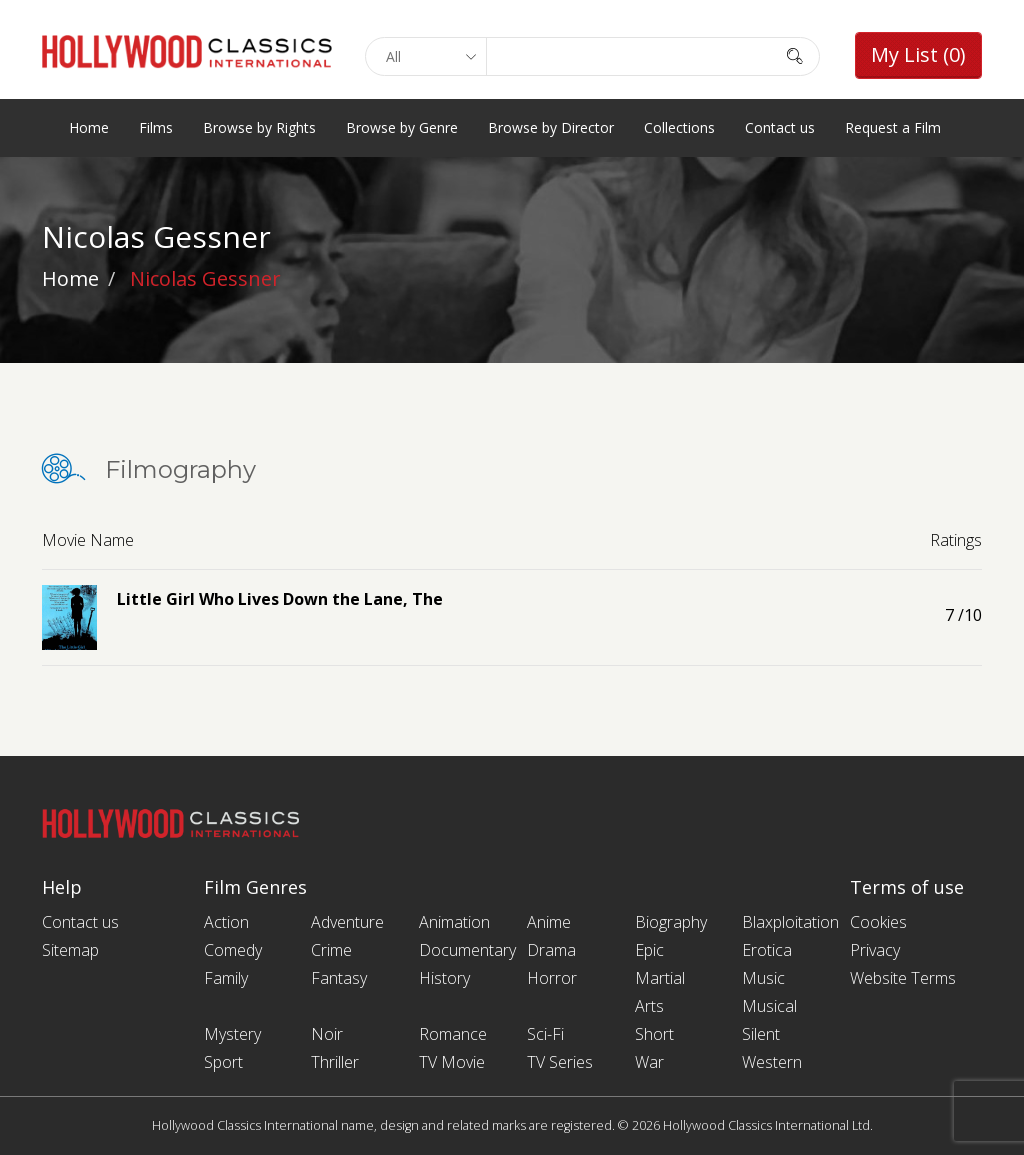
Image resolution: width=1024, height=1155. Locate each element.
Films (156, 127)
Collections (679, 127)
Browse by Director (551, 127)
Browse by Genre (402, 127)
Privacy (875, 950)
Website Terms (903, 978)
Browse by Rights (259, 127)
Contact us (780, 127)
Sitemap (70, 950)
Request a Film (893, 127)
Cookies (878, 922)
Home (89, 127)
